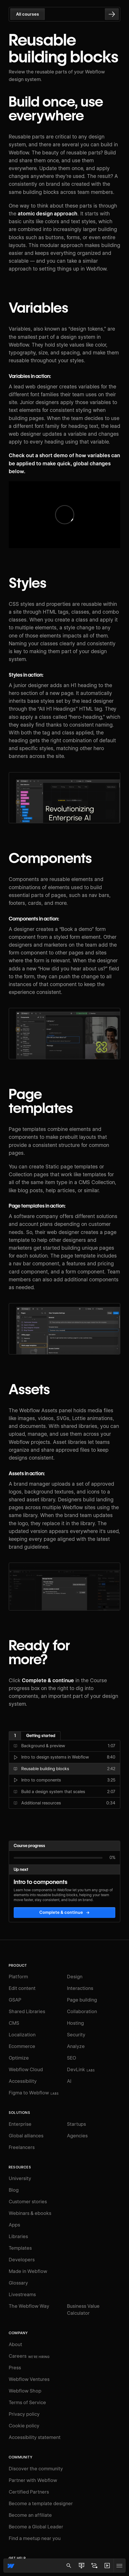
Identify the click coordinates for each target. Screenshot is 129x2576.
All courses (27, 14)
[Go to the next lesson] (112, 14)
